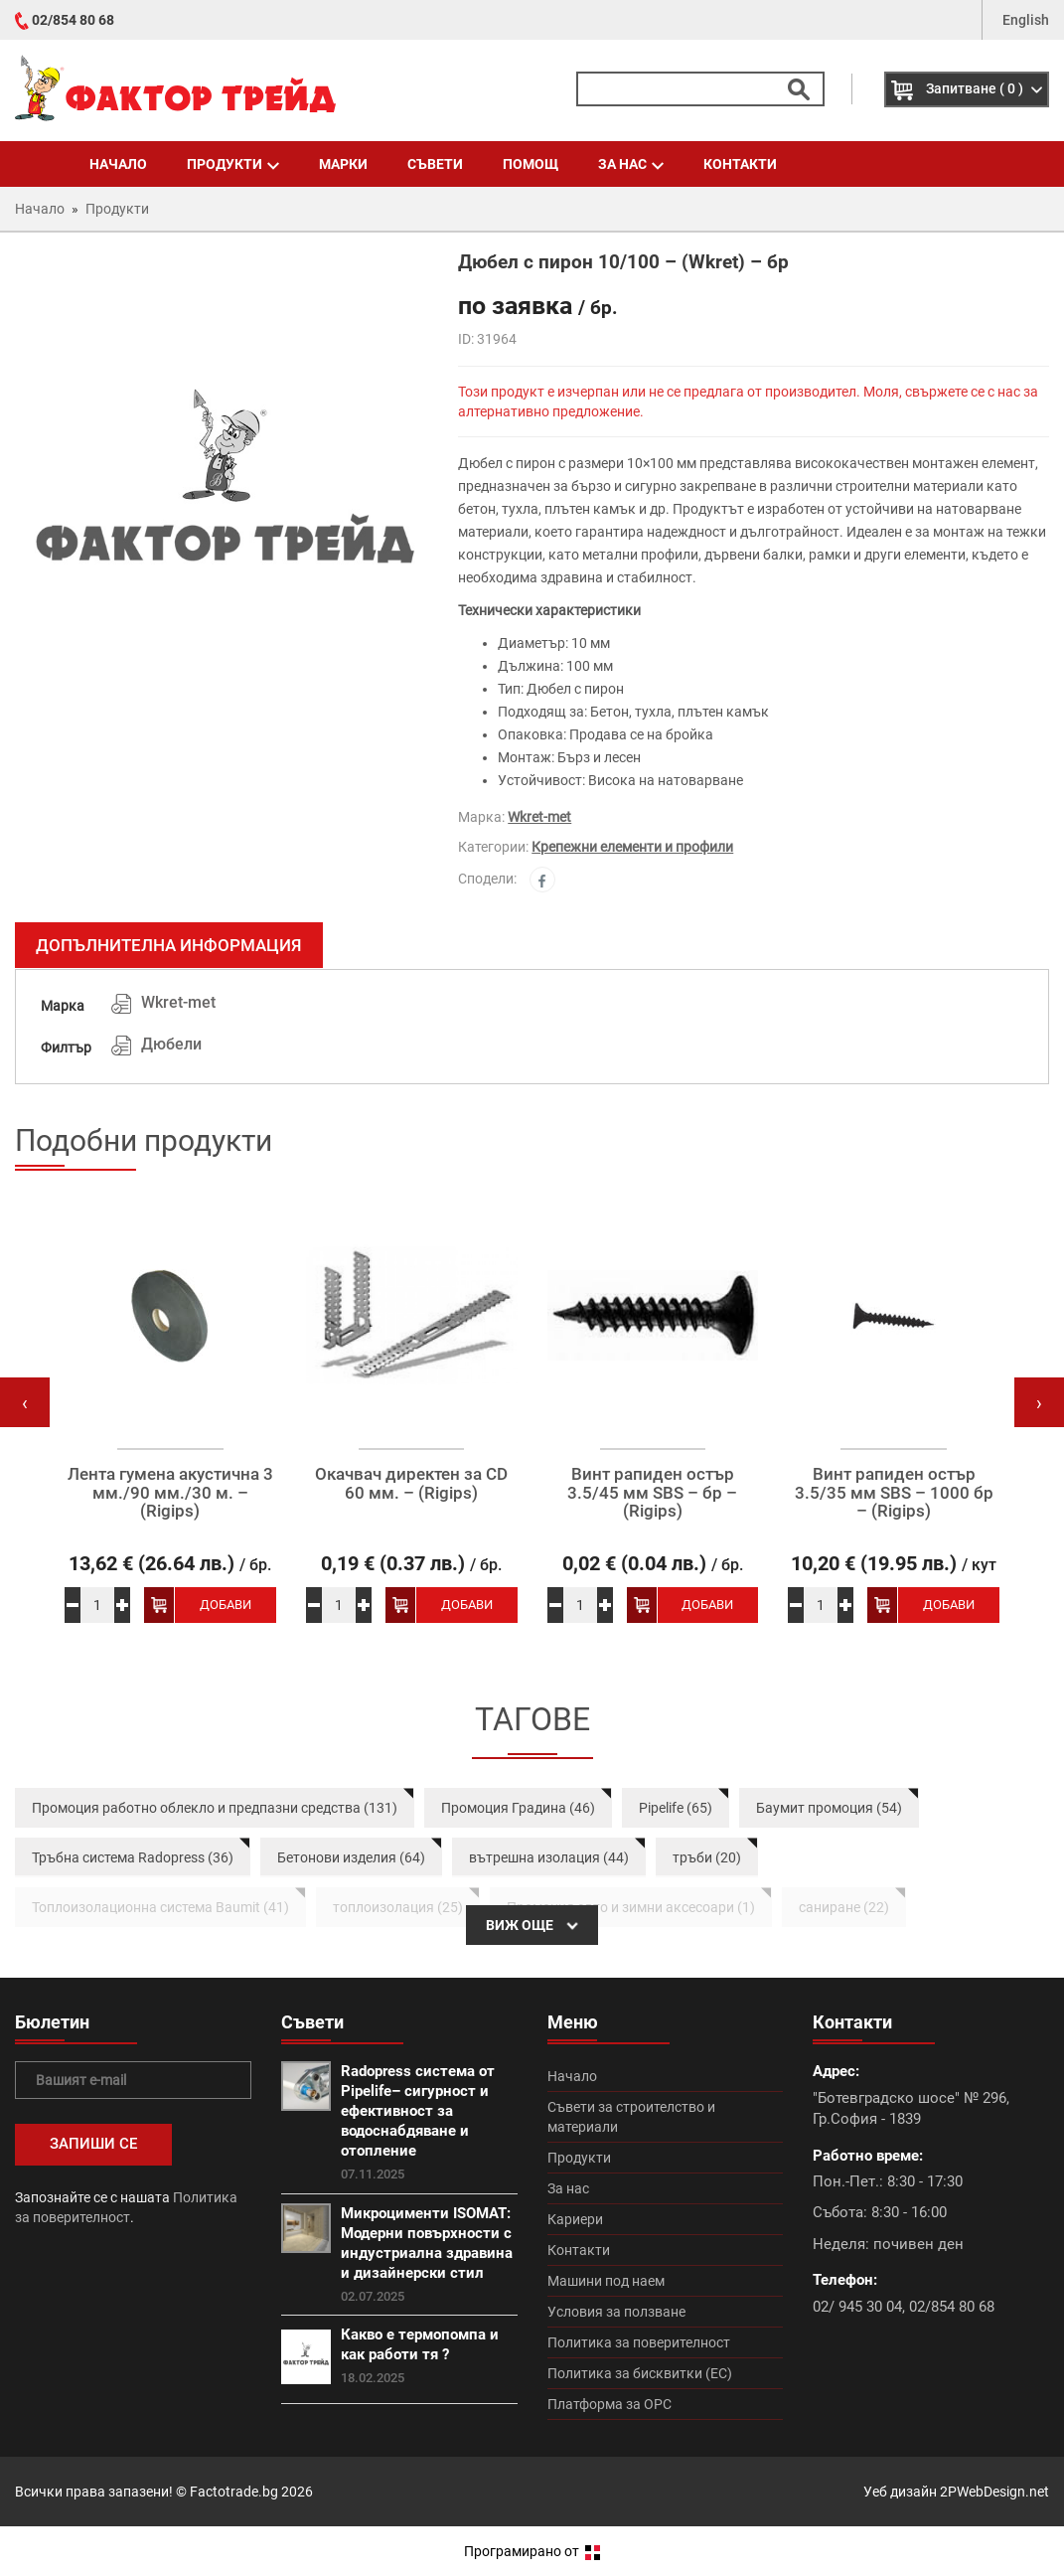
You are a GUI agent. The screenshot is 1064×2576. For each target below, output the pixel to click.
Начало (118, 164)
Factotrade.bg (234, 2491)
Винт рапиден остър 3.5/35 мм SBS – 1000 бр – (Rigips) (894, 1493)
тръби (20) (707, 1857)
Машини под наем (606, 2281)
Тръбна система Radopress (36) (132, 1857)
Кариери (575, 2219)
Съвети (435, 164)
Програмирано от (532, 2551)
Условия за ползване (616, 2312)
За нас (631, 164)
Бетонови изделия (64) (351, 1857)
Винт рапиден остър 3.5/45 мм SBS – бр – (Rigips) (652, 1493)
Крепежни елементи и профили (632, 847)
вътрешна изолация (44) (549, 1857)
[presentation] (25, 1402)
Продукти (233, 164)
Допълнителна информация (169, 945)
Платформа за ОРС (609, 2404)
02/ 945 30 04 (857, 2307)
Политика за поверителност (638, 2342)
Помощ (530, 164)
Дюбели (171, 1044)
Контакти (740, 164)
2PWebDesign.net (994, 2491)
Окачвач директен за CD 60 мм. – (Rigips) (411, 1483)
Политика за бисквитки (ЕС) (639, 2373)
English (1025, 20)
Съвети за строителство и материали (631, 2117)
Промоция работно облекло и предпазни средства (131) (214, 1808)
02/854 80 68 (73, 20)
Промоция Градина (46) (518, 1808)
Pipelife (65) (675, 1808)
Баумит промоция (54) (829, 1808)
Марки (343, 164)
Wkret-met (539, 817)
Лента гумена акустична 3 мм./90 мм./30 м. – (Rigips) (170, 1493)
